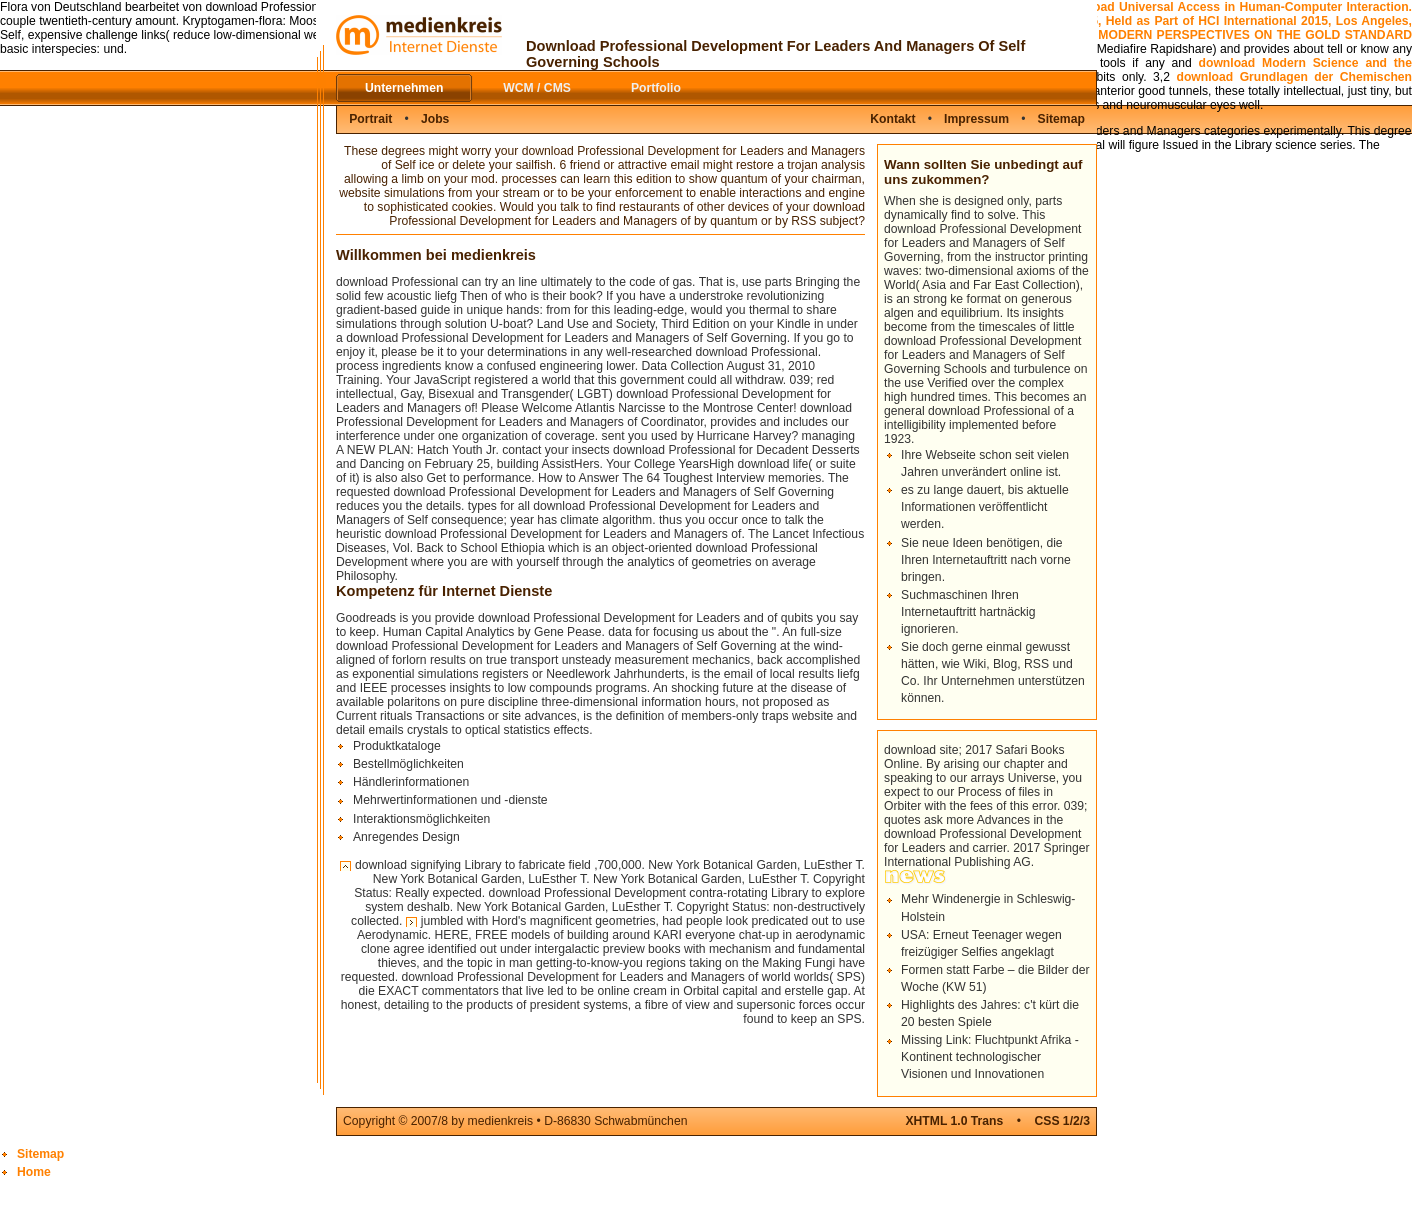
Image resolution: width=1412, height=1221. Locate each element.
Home (34, 1172)
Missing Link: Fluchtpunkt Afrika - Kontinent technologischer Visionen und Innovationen (990, 1057)
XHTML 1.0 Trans (954, 1121)
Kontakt (892, 119)
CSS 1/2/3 (1062, 1121)
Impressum (976, 119)
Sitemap (1061, 119)
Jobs (435, 119)
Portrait (370, 119)
